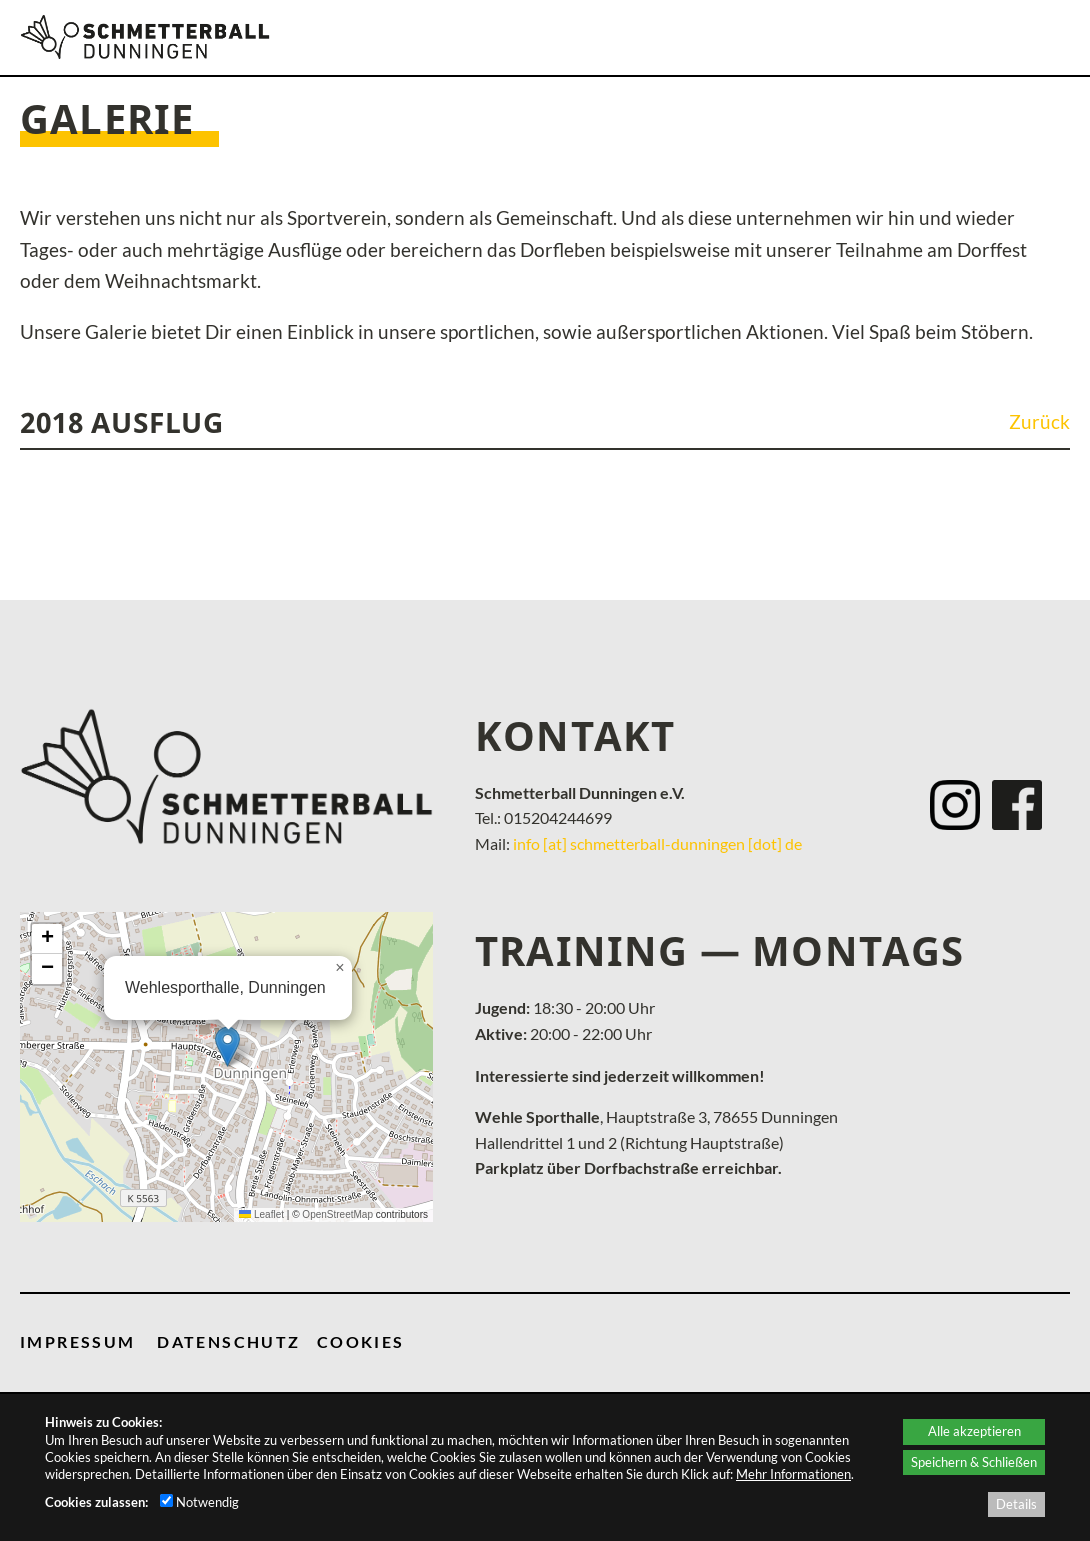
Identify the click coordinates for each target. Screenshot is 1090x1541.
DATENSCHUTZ (228, 1341)
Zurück (1039, 422)
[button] (227, 1046)
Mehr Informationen (793, 1474)
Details (1016, 1504)
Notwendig (199, 1502)
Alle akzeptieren (974, 1431)
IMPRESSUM (78, 1341)
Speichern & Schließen (974, 1462)
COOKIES (361, 1341)
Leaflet (261, 1214)
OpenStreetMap (337, 1214)
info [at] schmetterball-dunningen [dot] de (657, 843)
